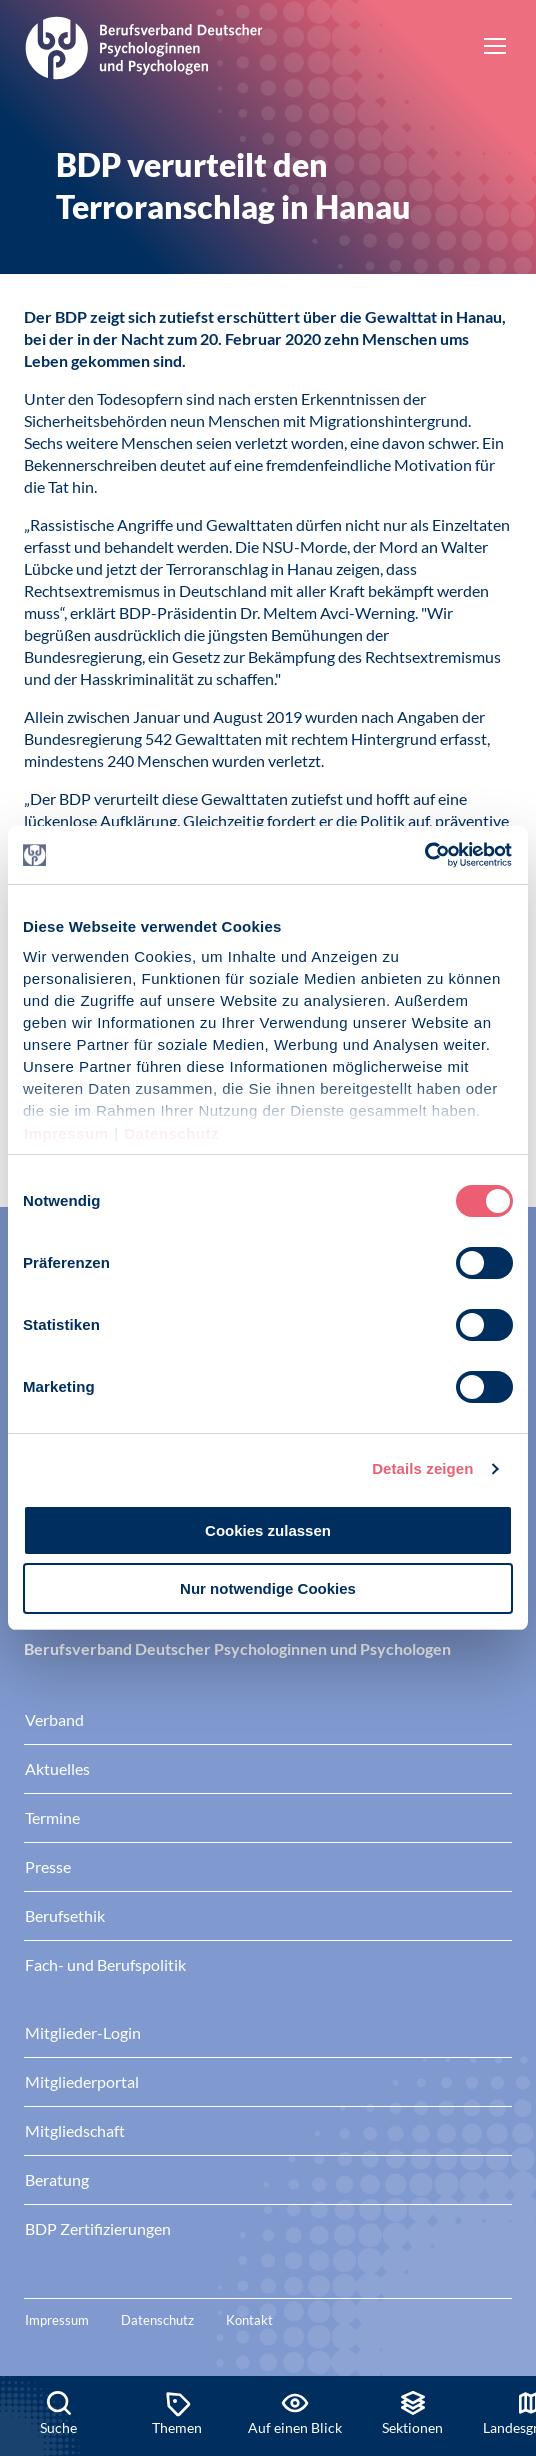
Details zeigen (422, 1468)
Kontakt (249, 2320)
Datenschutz (171, 1133)
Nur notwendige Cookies (268, 1588)
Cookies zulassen (268, 1530)
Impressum (66, 1133)
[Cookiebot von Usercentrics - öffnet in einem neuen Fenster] (425, 855)
